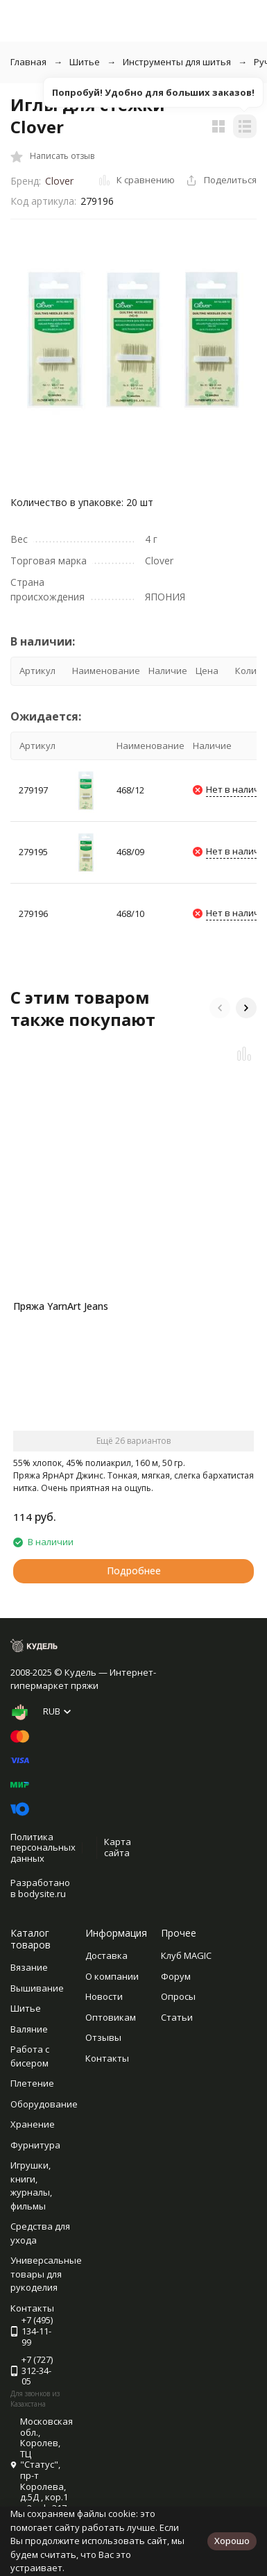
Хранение (32, 2124)
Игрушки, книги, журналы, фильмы (31, 2185)
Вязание (29, 1967)
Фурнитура (35, 2145)
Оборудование (44, 2104)
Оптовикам (110, 2017)
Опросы (178, 1996)
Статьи (177, 2017)
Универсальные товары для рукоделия (46, 2273)
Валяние (29, 2029)
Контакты (107, 2058)
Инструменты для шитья (177, 62)
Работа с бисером (29, 2056)
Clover (59, 180)
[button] (219, 1007)
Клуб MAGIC (186, 1955)
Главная (28, 62)
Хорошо (232, 2540)
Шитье (84, 62)
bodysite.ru (42, 1893)
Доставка (106, 1955)
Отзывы (103, 2037)
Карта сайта (117, 1847)
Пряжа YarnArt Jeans (60, 1306)
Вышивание (37, 1988)
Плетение (32, 2083)
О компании (112, 1976)
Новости (104, 1996)
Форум (176, 1976)
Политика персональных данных (43, 1847)
